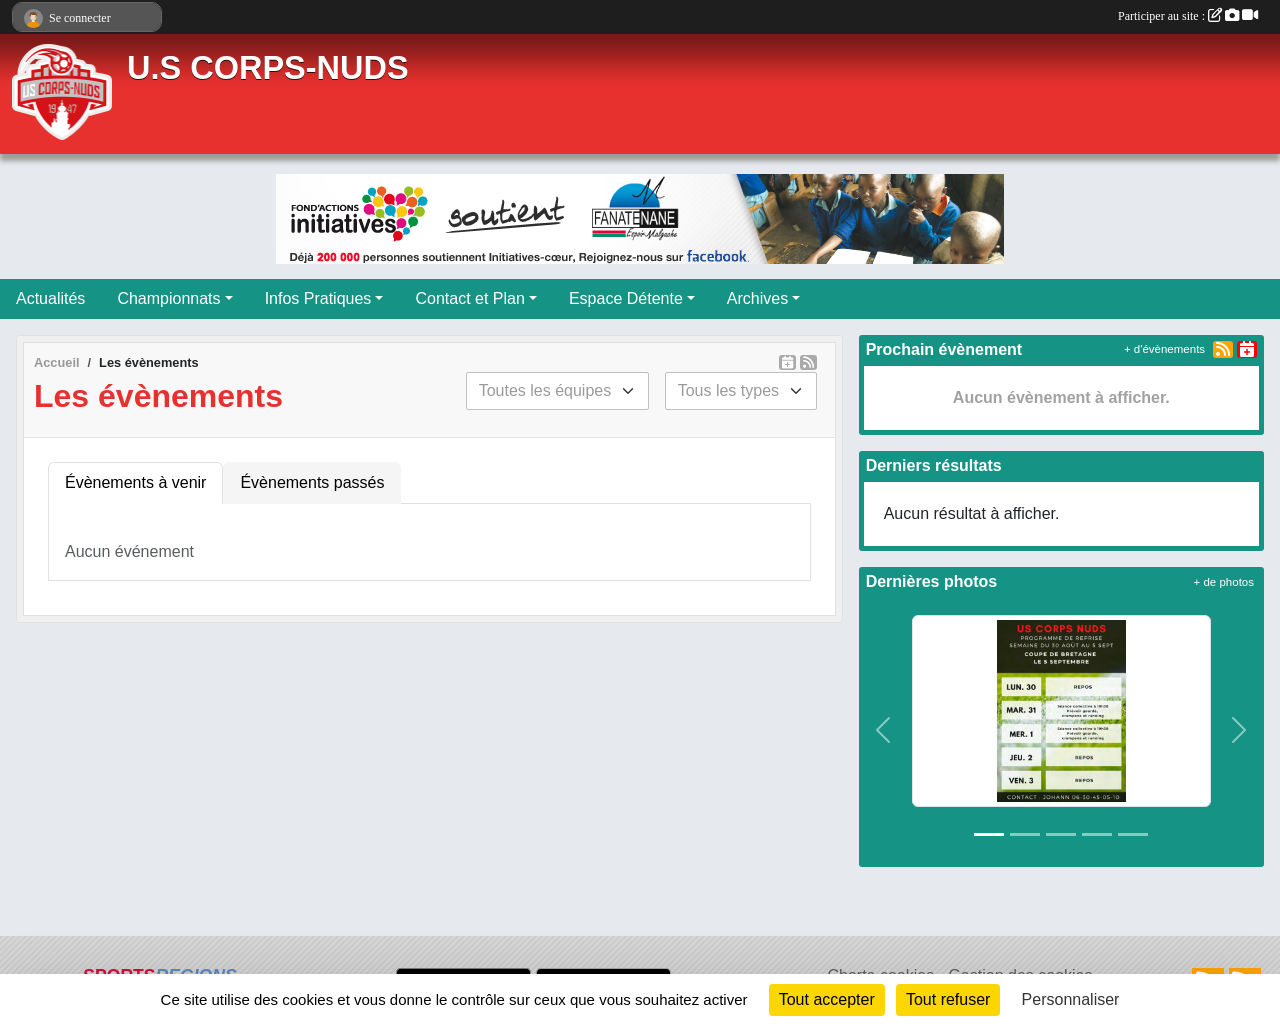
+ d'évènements (1164, 349)
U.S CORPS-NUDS (268, 68)
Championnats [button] (168, 298)
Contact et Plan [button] (469, 298)
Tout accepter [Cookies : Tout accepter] (827, 999)
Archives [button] (757, 298)
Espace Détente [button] (626, 298)
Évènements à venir (135, 482)
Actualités (50, 298)
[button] (884, 731)
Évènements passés (312, 482)
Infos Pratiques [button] (318, 298)
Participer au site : (1188, 16)
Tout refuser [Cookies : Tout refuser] (948, 999)
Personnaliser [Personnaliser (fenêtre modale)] (1071, 999)
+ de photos (1224, 582)
